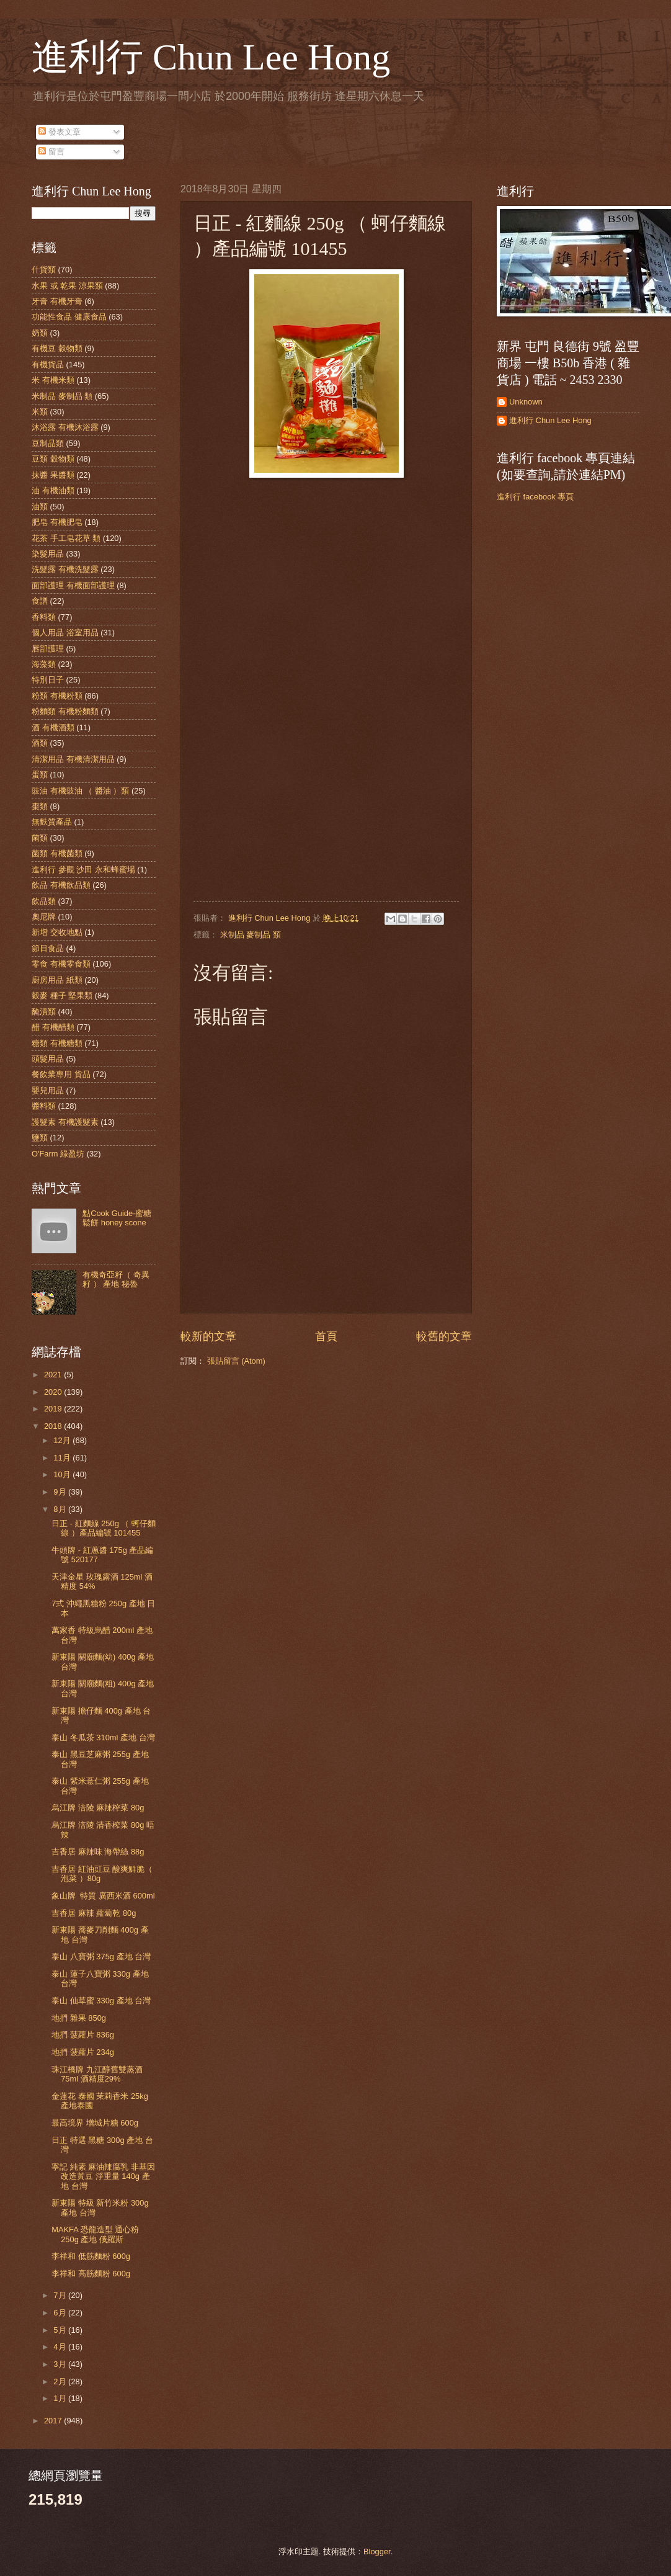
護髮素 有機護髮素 (65, 1122)
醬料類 (44, 1106)
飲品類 (44, 901)
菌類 (40, 838)
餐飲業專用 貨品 (61, 1074)
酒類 (40, 743)
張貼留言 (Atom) (236, 1361)
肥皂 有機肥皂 (57, 522)
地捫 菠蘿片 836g (82, 2034)
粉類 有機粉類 (57, 695)
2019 (54, 1408)
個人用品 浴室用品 (65, 632)
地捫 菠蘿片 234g (82, 2052)
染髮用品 (48, 553)
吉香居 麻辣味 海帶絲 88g (97, 1851)
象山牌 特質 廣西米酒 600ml (102, 1895)
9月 (60, 1491)
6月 (60, 2312)
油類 (40, 506)
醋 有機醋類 (53, 1027)
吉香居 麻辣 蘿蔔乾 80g (93, 1913)
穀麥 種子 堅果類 (62, 995)
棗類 (40, 806)
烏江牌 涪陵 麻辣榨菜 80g (97, 1807)
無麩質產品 (52, 821)
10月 (63, 1474)
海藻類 (44, 664)
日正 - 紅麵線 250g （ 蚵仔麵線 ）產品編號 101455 (103, 1528)
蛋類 (40, 774)
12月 (63, 1440)
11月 (63, 1457)
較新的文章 (208, 1336)
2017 (54, 2420)
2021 (54, 1374)
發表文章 (59, 131)
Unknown (526, 401)
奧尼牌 (44, 916)
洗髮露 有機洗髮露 (65, 569)
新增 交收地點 (57, 932)
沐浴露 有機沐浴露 (65, 427)
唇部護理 (48, 648)
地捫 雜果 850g (78, 2018)
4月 (60, 2346)
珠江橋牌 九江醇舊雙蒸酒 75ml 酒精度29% (97, 2074)
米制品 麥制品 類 (250, 934)
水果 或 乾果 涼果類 (67, 285)
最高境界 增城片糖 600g (94, 2122)
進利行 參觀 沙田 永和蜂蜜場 (83, 869)
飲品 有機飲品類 (61, 885)
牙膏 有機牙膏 (57, 301)
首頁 (326, 1336)
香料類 (44, 617)
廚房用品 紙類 (57, 980)
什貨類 (44, 269)
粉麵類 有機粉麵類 (65, 711)
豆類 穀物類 (53, 458)
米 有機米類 (53, 380)
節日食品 (48, 948)
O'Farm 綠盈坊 (58, 1153)
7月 (60, 2295)
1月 (60, 2398)
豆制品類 (48, 443)
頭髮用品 (48, 1058)
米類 (40, 411)
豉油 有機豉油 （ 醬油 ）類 (80, 790)
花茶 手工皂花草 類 (66, 538)
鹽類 (40, 1137)
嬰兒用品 (48, 1090)
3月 (60, 2364)
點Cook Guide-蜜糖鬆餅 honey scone (116, 1218)
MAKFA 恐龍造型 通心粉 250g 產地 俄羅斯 (95, 2234)
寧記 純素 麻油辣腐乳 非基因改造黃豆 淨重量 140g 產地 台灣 (103, 2176)
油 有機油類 (53, 490)
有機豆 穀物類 (57, 348)
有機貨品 (48, 364)
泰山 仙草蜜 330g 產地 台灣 (101, 2000)
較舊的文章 (444, 1336)
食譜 (40, 601)
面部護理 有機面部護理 (73, 585)
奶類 (40, 333)
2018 (54, 1426)
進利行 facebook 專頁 (535, 496)
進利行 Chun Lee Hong (211, 57)
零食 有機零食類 (61, 963)
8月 (60, 1509)
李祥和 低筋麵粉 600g (90, 2256)
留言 (51, 151)
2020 (54, 1392)
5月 (60, 2330)
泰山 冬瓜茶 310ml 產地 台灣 (102, 1737)
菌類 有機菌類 (57, 853)
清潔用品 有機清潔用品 (73, 759)
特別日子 (48, 679)
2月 (60, 2381)
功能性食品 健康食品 (69, 316)
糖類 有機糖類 (57, 1043)
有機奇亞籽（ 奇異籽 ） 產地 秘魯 (115, 1279)
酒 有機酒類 (53, 727)
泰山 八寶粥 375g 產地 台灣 (101, 1956)
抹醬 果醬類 (53, 475)
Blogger (377, 2551)
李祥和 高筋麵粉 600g (90, 2273)
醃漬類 (44, 1011)
